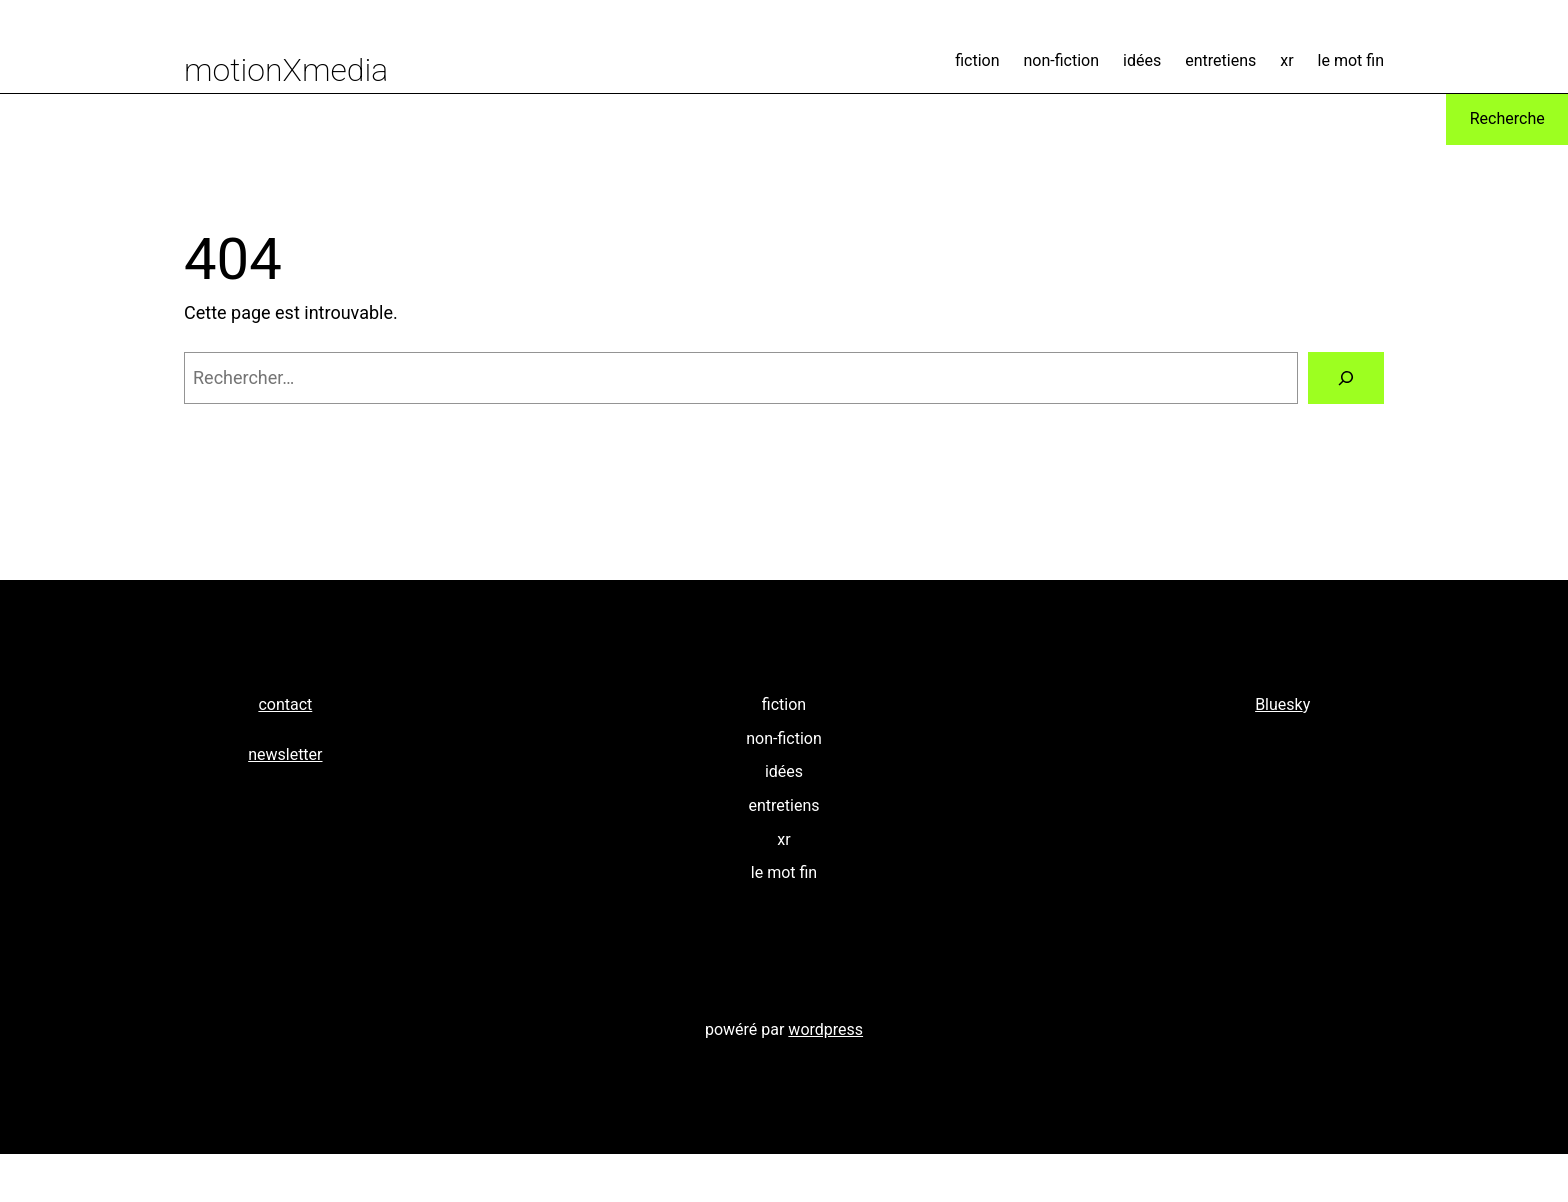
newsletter (285, 754)
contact (285, 704)
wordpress (825, 1029)
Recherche (1507, 118)
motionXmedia (286, 70)
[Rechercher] (1346, 378)
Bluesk (1279, 704)
